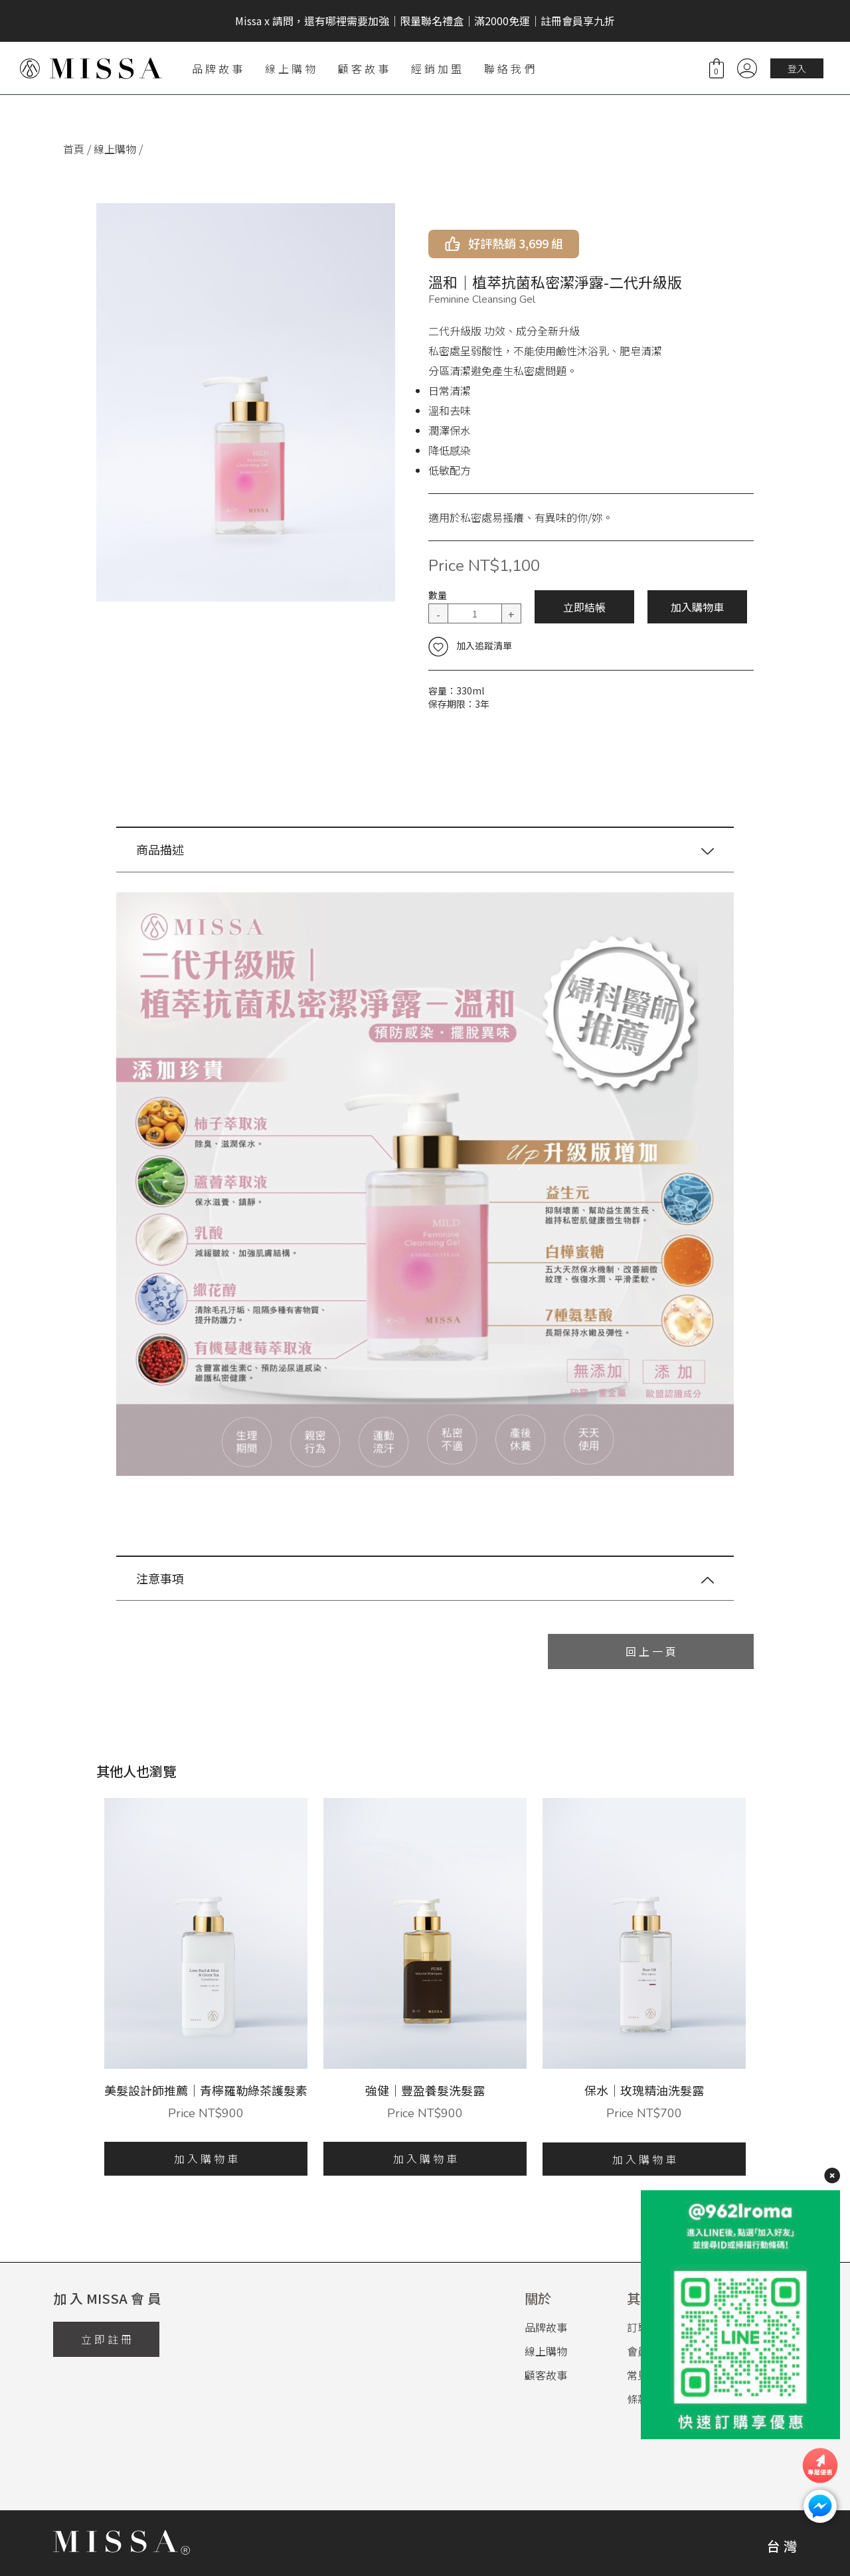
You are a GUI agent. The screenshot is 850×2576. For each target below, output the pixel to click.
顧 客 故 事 (363, 68)
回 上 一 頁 (651, 1651)
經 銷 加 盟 (436, 68)
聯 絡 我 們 (509, 68)
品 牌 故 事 (217, 68)
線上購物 (115, 149)
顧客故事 (546, 2375)
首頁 (73, 149)
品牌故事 (546, 2327)
